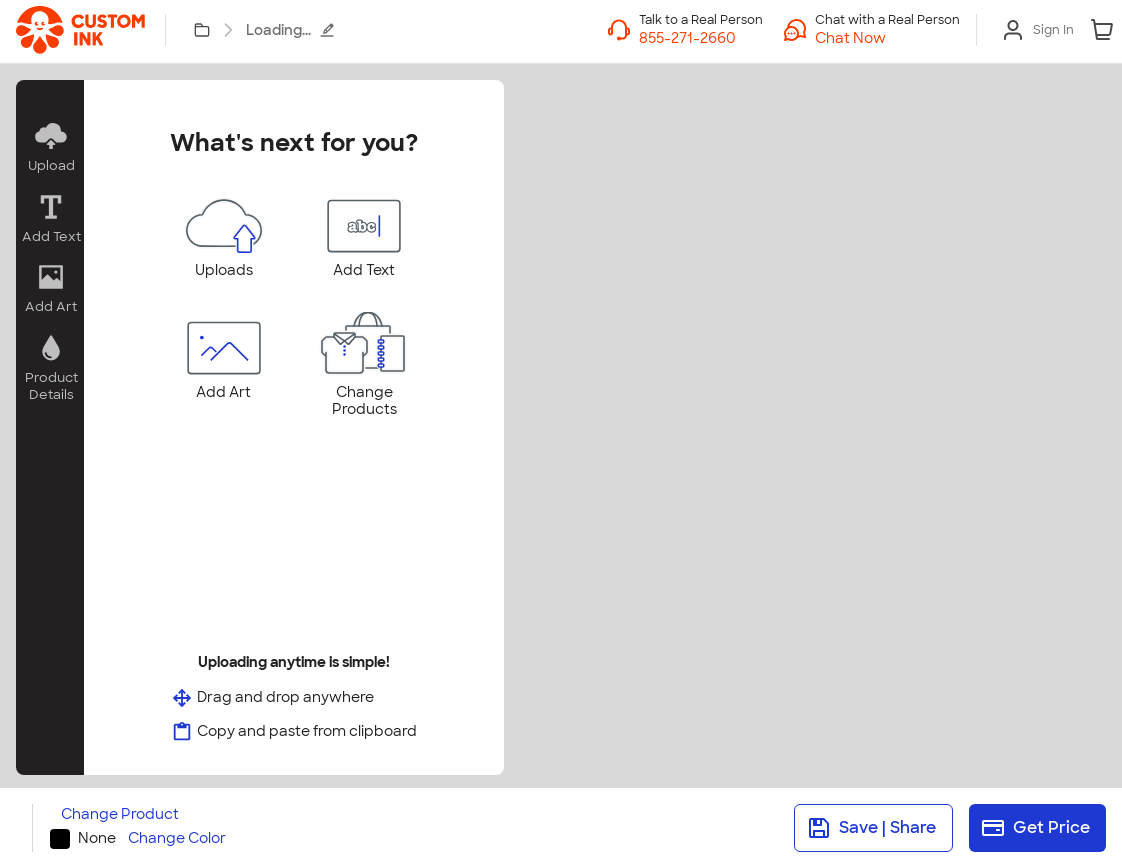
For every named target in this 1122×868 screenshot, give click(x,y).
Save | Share (871, 828)
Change (120, 814)
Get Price (1035, 828)
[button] (887, 38)
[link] (80, 30)
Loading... (290, 30)
